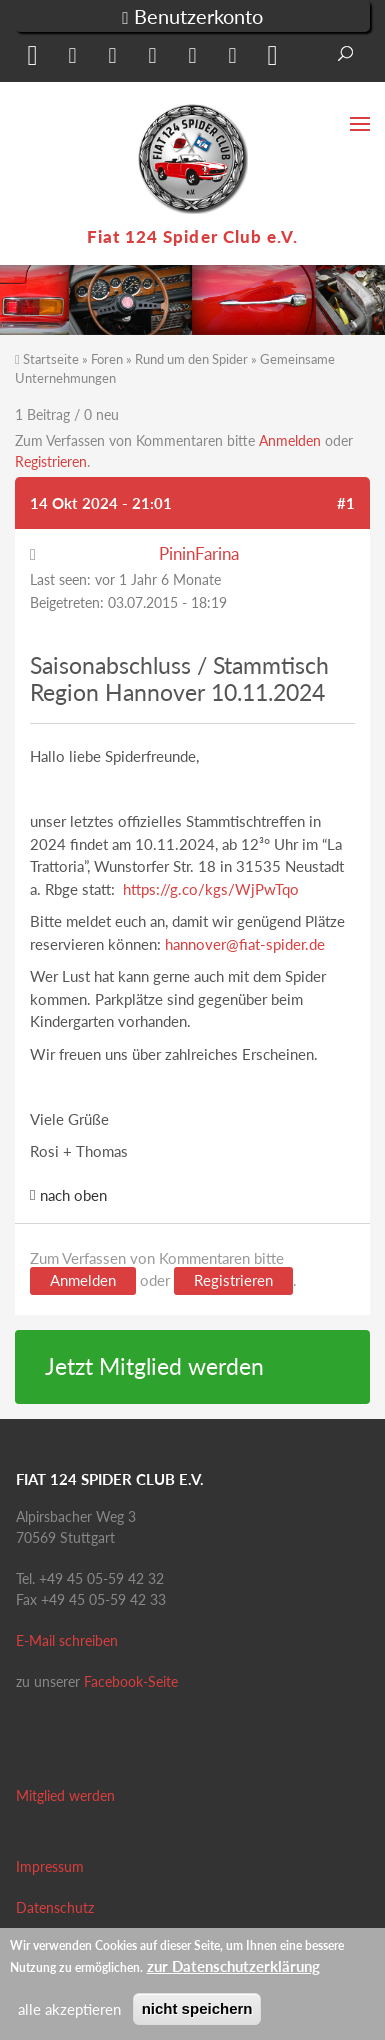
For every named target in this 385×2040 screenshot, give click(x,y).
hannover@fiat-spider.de (245, 944)
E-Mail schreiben (67, 1640)
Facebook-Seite (131, 1681)
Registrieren (51, 461)
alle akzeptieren (69, 2009)
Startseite (51, 359)
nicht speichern (197, 2008)
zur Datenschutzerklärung (233, 1966)
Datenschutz (55, 1907)
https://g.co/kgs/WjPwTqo (211, 889)
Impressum (50, 1866)
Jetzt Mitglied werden (154, 1366)
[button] (30, 59)
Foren (107, 359)
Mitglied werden (65, 1795)
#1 (346, 503)
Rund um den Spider (191, 359)
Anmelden (290, 440)
